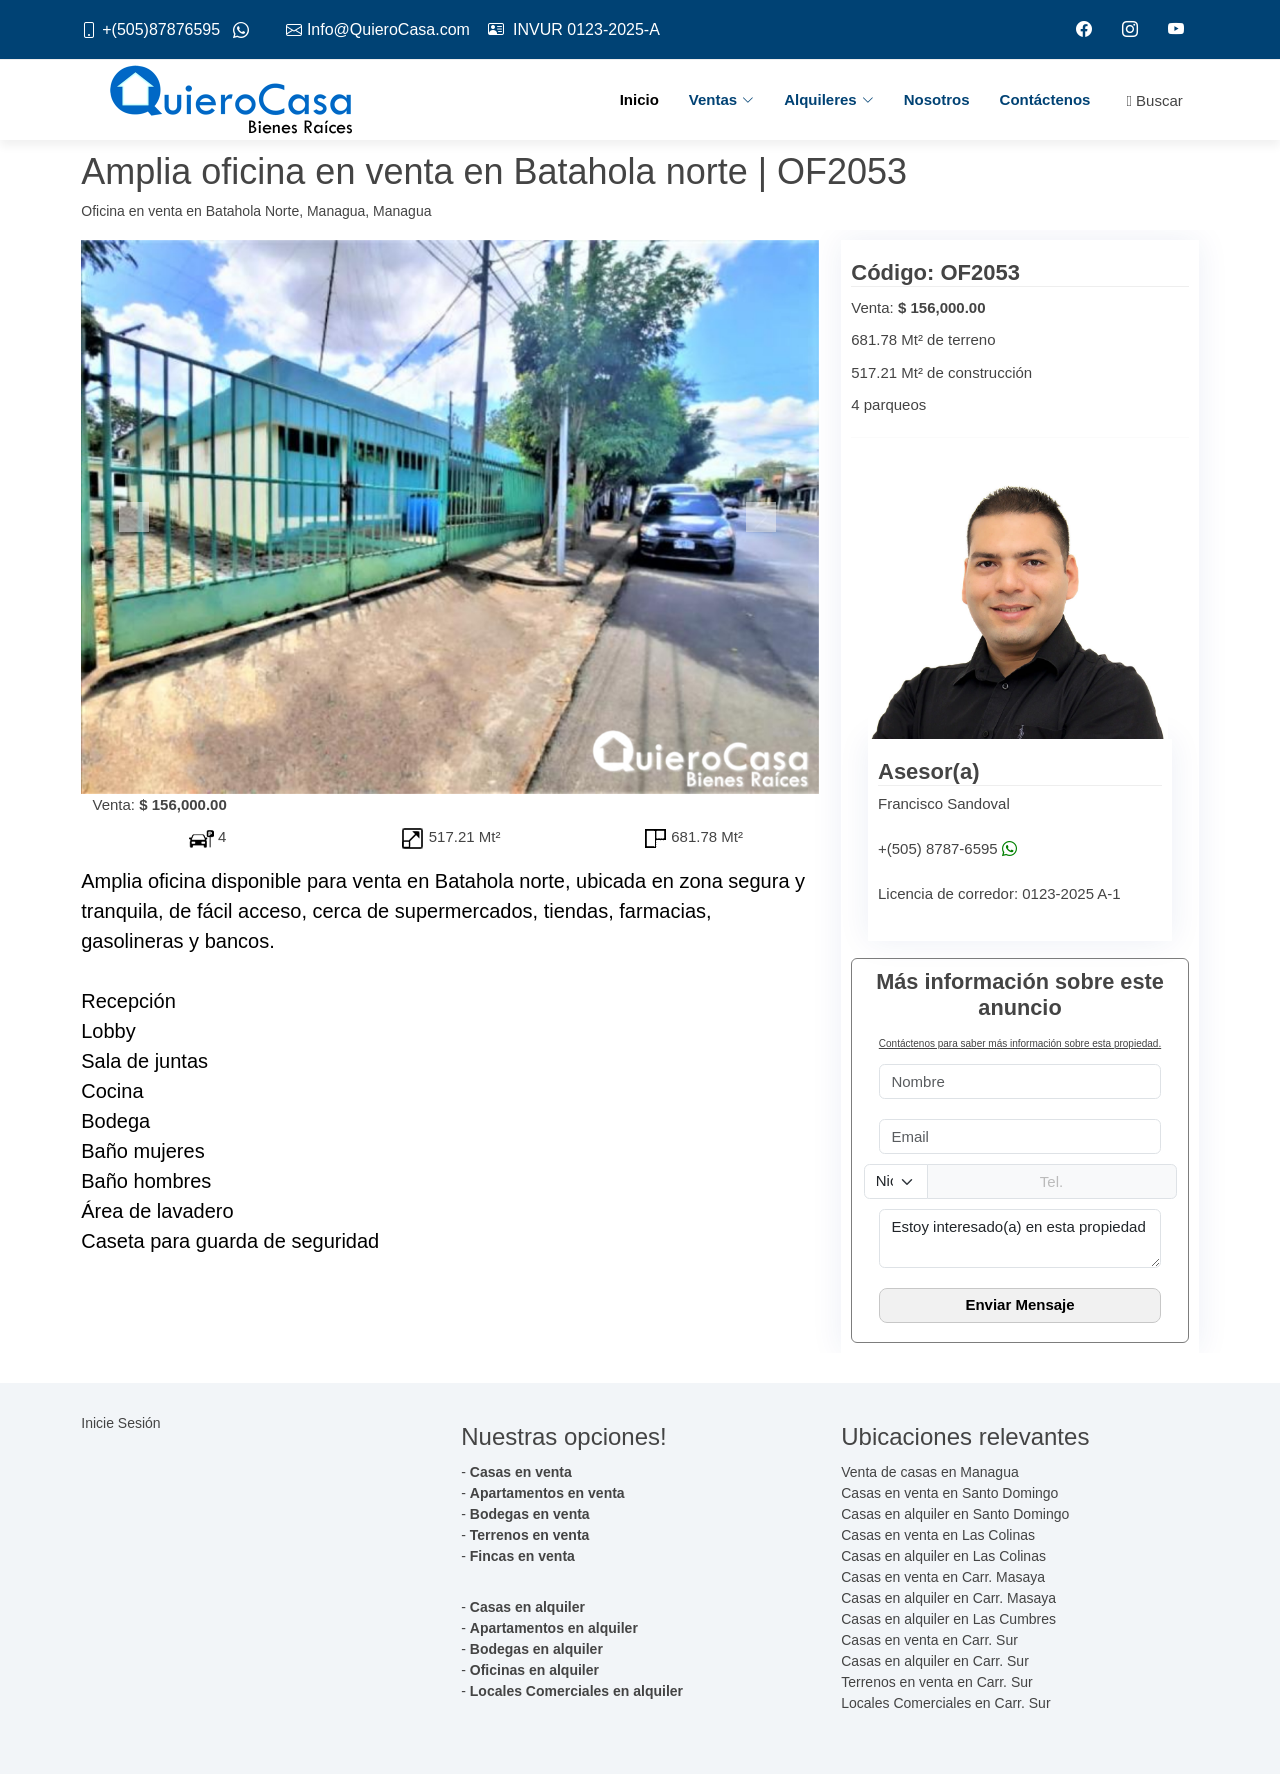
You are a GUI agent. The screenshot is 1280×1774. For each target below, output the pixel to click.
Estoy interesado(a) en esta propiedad (1020, 1239)
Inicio (639, 99)
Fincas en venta (522, 1556)
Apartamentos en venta (547, 1493)
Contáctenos (1045, 99)
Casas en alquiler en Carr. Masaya (948, 1598)
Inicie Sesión (120, 1423)
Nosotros (937, 99)
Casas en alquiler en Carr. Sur (935, 1661)
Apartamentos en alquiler (554, 1628)
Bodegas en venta (530, 1514)
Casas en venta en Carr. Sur (929, 1640)
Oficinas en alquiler (534, 1670)
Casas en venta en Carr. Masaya (943, 1577)
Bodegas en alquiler (536, 1649)
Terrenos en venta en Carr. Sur (936, 1682)
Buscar (1154, 101)
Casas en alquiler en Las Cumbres (948, 1619)
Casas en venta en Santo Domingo (949, 1493)
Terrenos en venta (530, 1535)
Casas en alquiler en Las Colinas (943, 1556)
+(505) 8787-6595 (938, 849)
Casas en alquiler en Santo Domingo (955, 1514)
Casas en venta (521, 1472)
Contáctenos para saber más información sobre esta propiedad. (1020, 1044)
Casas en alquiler (527, 1607)
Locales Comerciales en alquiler (576, 1691)
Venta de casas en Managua (929, 1472)
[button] (136, 517)
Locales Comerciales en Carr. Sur (945, 1703)
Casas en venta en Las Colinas (938, 1535)
